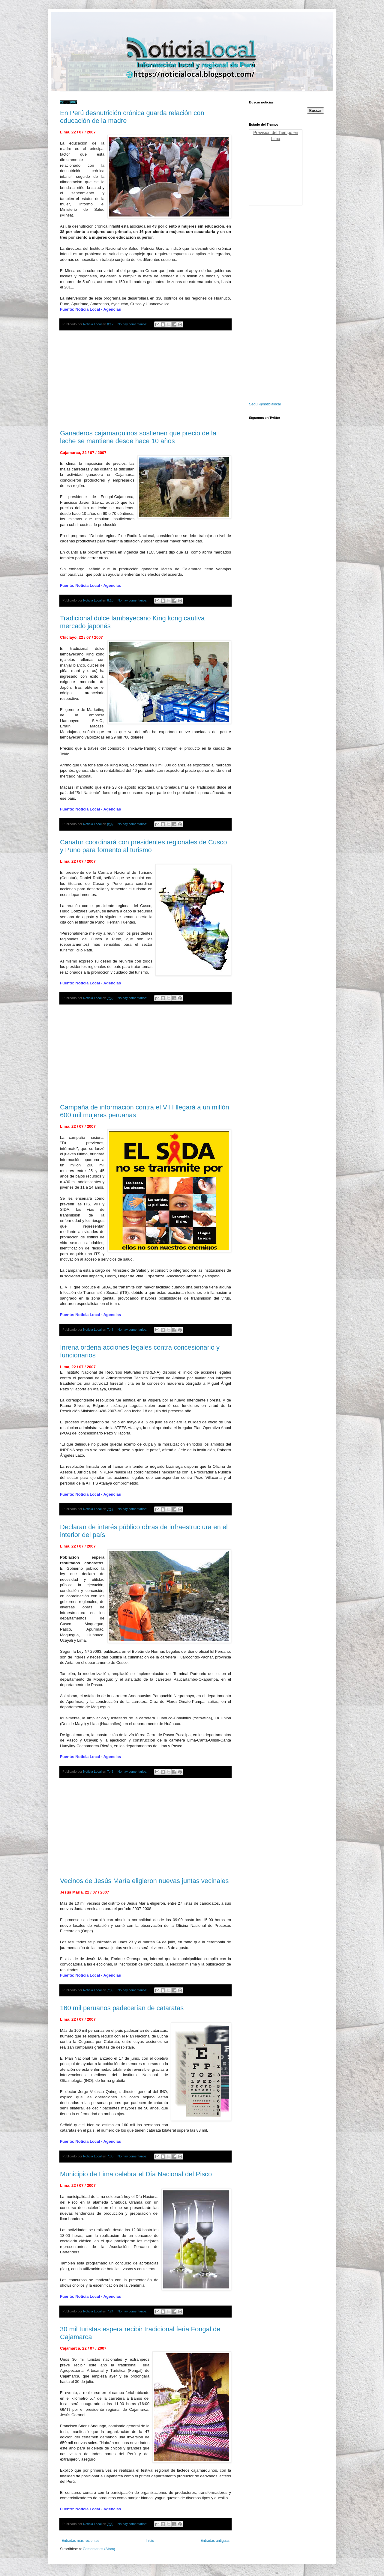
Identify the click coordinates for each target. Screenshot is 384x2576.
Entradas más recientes (80, 2541)
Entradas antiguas (215, 2541)
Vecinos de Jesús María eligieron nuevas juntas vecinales (144, 1881)
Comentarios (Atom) (99, 2549)
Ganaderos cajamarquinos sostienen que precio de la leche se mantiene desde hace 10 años (138, 437)
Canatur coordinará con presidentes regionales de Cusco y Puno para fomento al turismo (143, 846)
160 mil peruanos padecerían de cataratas (122, 2008)
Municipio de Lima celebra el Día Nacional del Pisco (136, 2174)
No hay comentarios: (133, 324)
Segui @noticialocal (265, 404)
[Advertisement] (145, 380)
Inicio (150, 2541)
